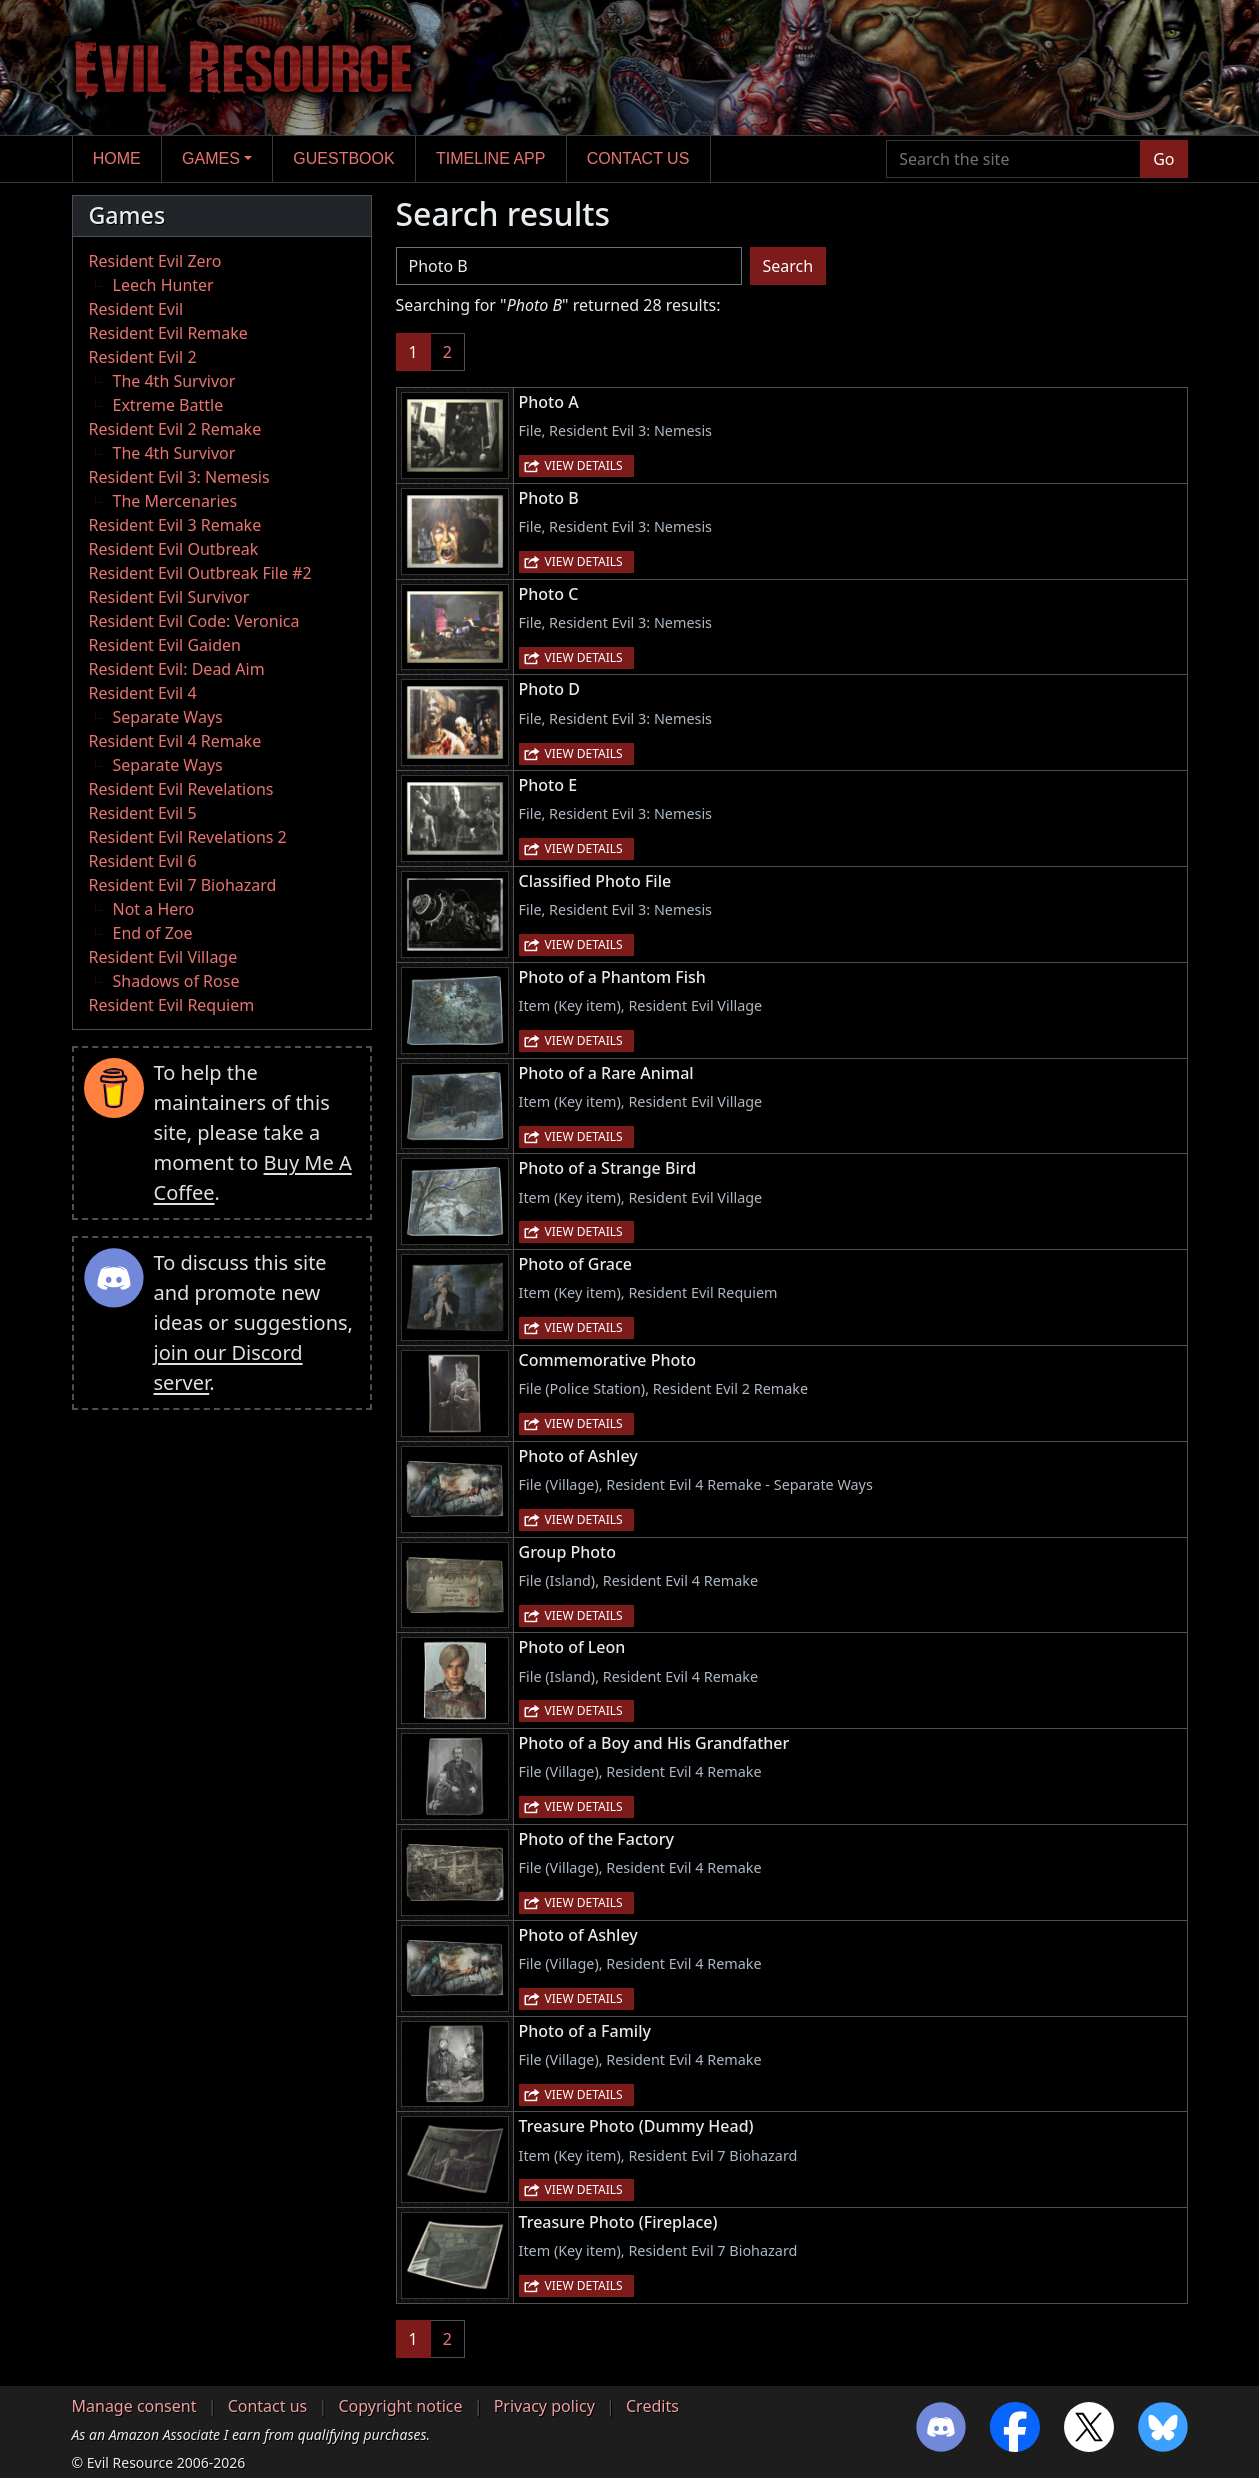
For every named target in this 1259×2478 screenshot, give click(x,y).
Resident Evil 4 (143, 693)
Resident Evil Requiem (172, 1005)
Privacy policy (544, 2406)
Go (1163, 159)
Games (211, 158)
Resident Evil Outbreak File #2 (200, 573)
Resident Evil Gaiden (165, 645)
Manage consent (134, 2406)
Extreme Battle (168, 405)
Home (117, 158)
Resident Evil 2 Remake (175, 429)
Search (788, 266)
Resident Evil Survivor (169, 597)
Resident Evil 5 (143, 813)
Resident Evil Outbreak (174, 549)
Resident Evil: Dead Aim (177, 669)
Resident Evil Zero (155, 261)
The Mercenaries (175, 501)
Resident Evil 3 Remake (175, 525)
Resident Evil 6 (143, 861)
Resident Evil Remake (168, 333)
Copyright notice (400, 2406)
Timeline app (490, 158)
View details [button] (584, 465)
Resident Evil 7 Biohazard (183, 885)
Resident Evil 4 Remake (175, 741)
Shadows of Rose (176, 981)
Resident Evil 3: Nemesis (179, 477)
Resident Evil (136, 309)
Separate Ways (168, 717)
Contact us (638, 158)
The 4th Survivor (174, 381)
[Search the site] (1013, 159)
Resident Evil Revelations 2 (188, 837)
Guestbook (343, 158)
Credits (652, 2406)
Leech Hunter (163, 285)
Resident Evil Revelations (181, 789)
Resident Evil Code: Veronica (194, 621)
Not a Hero (154, 909)
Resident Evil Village (163, 957)
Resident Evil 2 (143, 357)
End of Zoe (153, 933)
